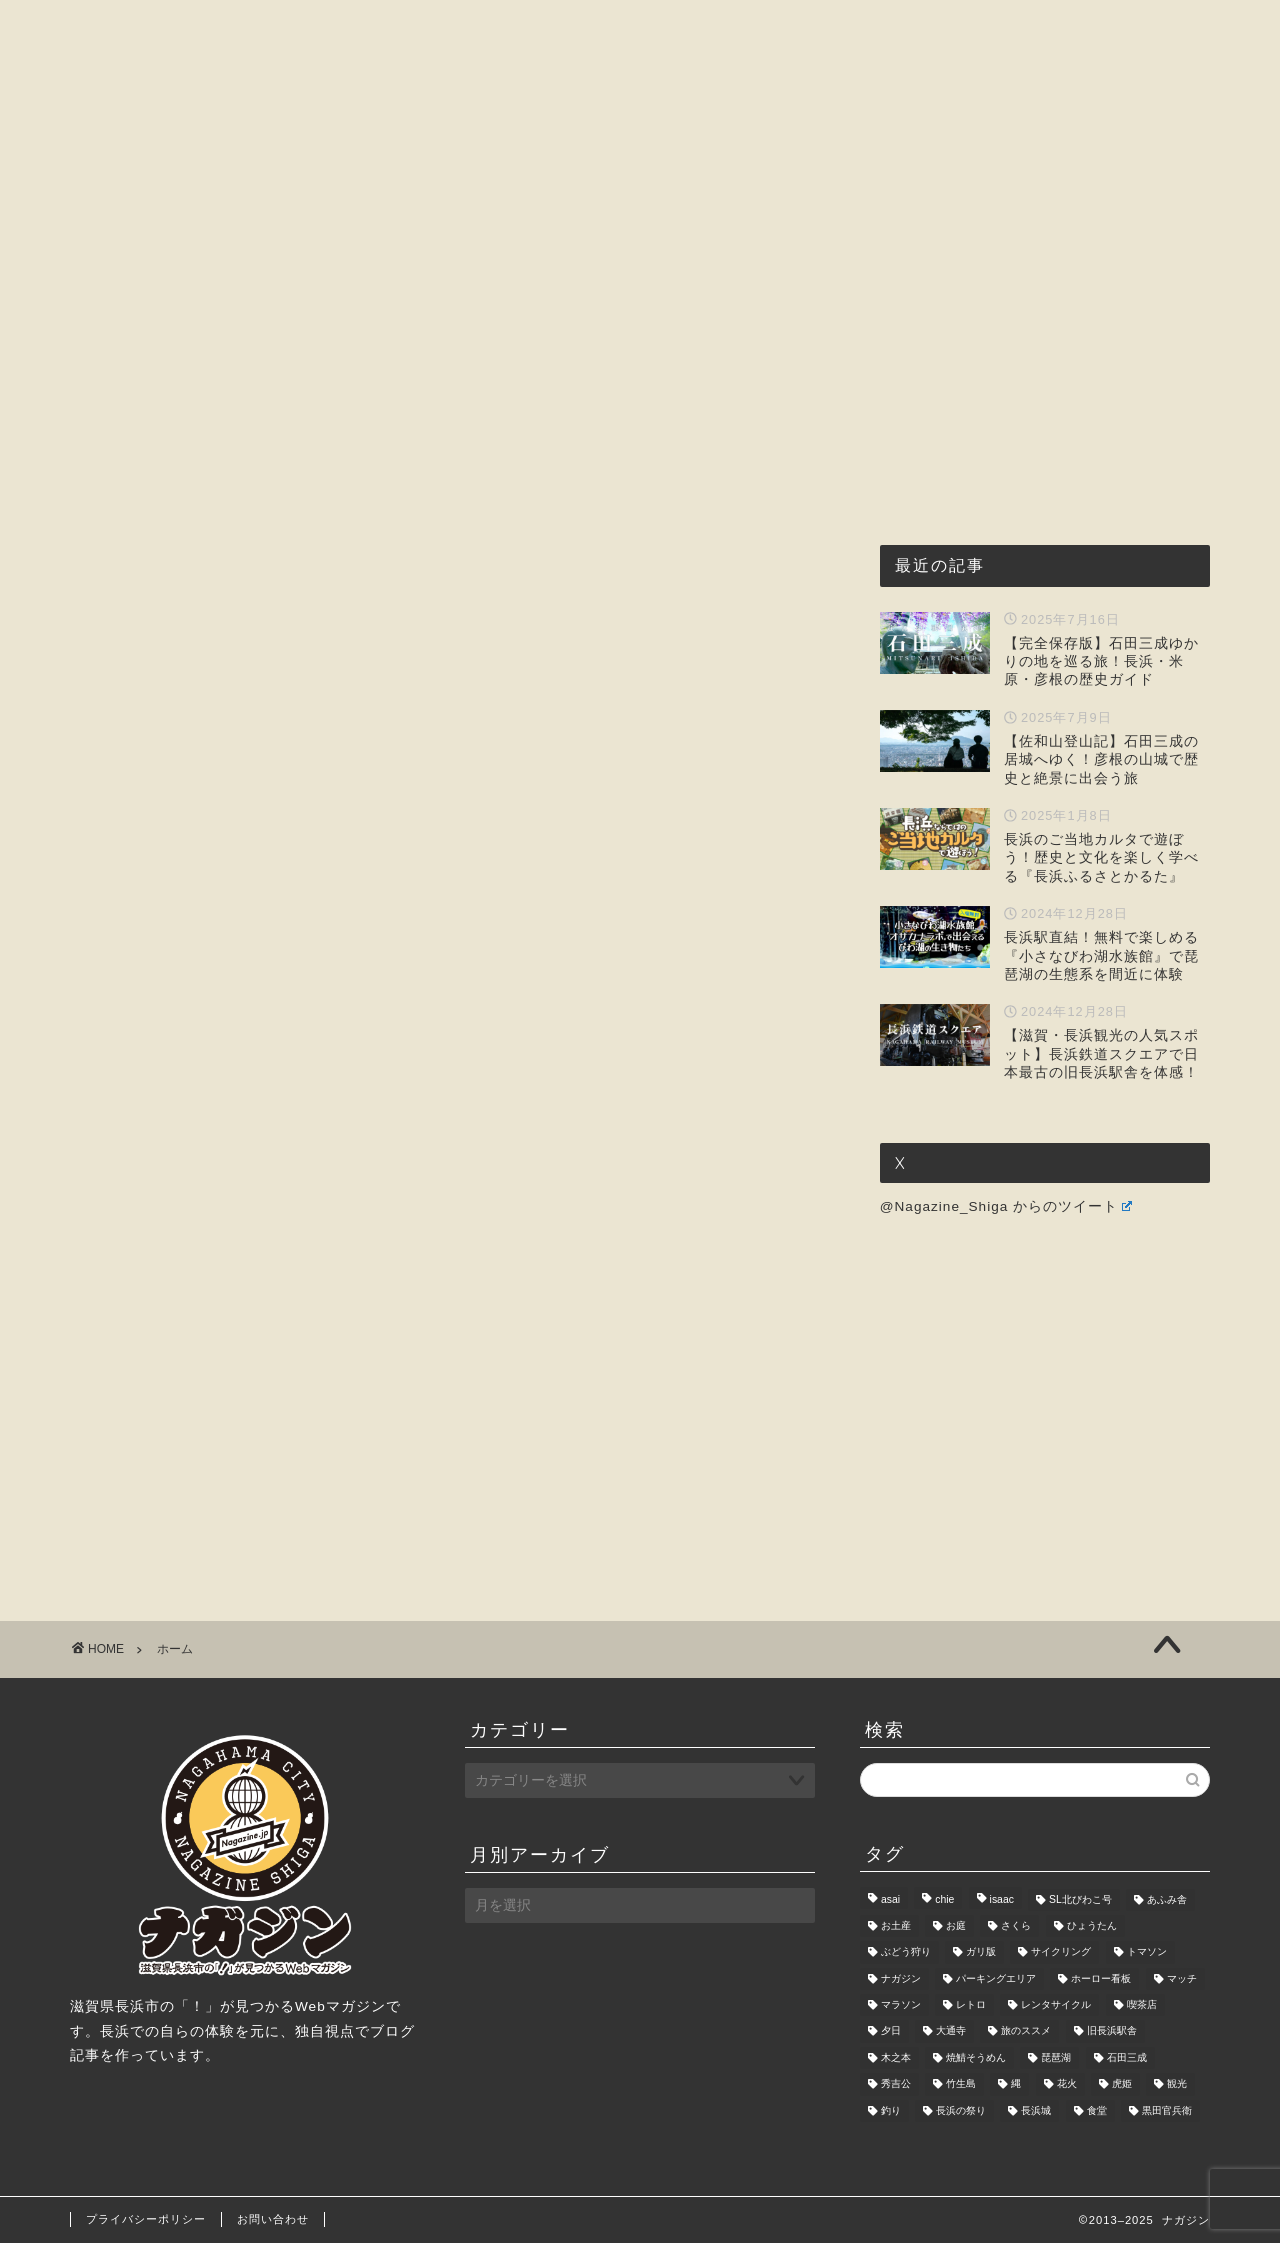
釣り (891, 2110)
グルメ (507, 190)
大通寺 (951, 2031)
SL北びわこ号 (1080, 1899)
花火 (1067, 2084)
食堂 (1097, 2110)
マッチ (1182, 1978)
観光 (1177, 2084)
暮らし (881, 190)
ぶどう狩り (906, 1952)
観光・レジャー (637, 190)
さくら (1016, 1925)
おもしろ (775, 190)
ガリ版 (981, 1952)
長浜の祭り (961, 2110)
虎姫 (1122, 2084)
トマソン (1147, 1952)
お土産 (896, 1925)
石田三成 (1127, 2057)
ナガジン (901, 1978)
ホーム (254, 190)
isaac (1002, 1899)
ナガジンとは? (380, 190)
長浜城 (1036, 2110)
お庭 (956, 1925)
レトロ (971, 2004)
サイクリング (1061, 1952)
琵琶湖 (1056, 2057)
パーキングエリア (996, 1978)
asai (890, 1899)
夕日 (891, 2031)
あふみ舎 (1167, 1899)
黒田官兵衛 (1167, 2110)
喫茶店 (1142, 2004)
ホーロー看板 (1101, 1978)
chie (944, 1899)
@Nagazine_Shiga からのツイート (1006, 1206)
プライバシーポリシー (146, 2219)
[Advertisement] (450, 546)
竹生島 (961, 2084)
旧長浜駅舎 (1112, 2031)
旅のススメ (1026, 2031)
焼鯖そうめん (976, 2057)
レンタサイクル (1056, 2004)
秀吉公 (896, 2084)
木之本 (896, 2057)
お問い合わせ (1003, 190)
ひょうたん (1092, 1925)
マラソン (901, 2004)
